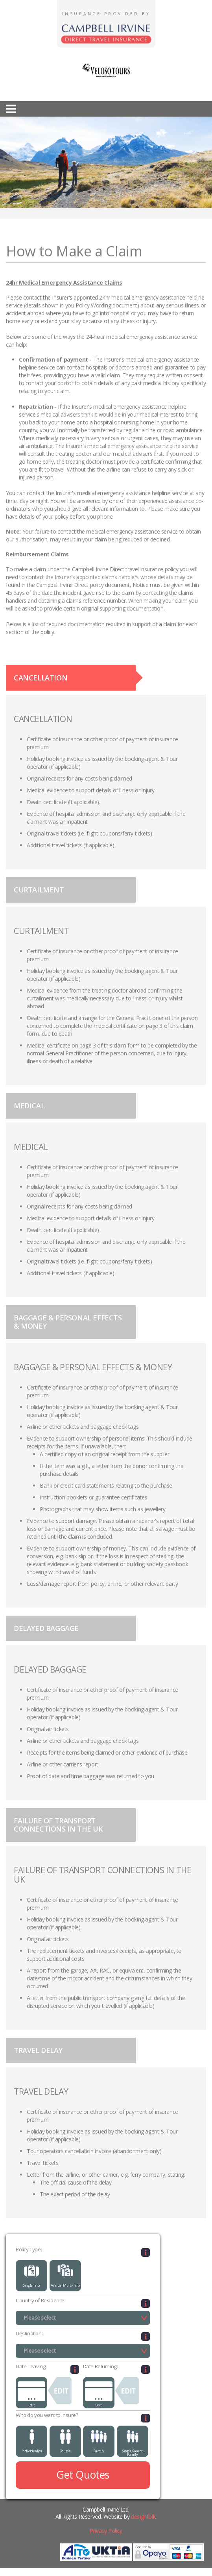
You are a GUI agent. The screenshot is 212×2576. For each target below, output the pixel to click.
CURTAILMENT (39, 889)
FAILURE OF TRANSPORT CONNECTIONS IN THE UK (58, 1825)
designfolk (143, 2516)
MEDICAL (29, 1105)
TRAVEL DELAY (38, 2050)
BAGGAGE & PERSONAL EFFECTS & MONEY (68, 1322)
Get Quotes (82, 2475)
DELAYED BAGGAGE (46, 1628)
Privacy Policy (106, 2530)
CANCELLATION (40, 677)
